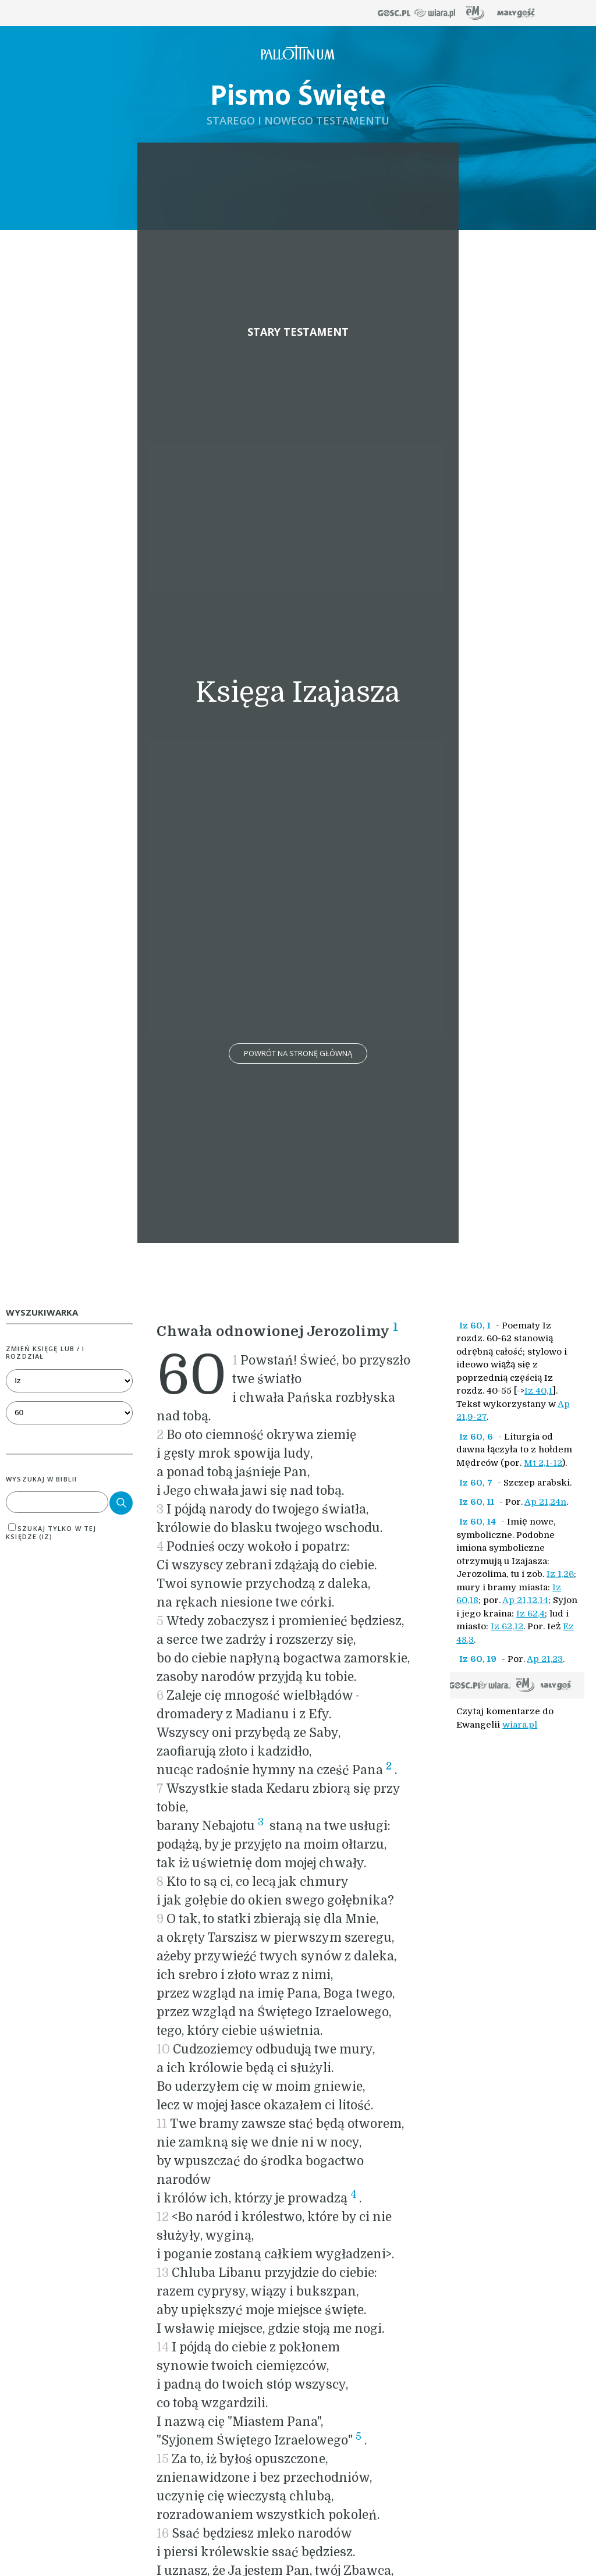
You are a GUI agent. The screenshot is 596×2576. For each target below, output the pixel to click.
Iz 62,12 (507, 1626)
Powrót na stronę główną (298, 1053)
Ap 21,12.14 (525, 1600)
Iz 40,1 (538, 1390)
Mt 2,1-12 (543, 1463)
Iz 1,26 (560, 1574)
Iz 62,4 (530, 1613)
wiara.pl (519, 1724)
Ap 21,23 (545, 1659)
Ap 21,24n (545, 1502)
